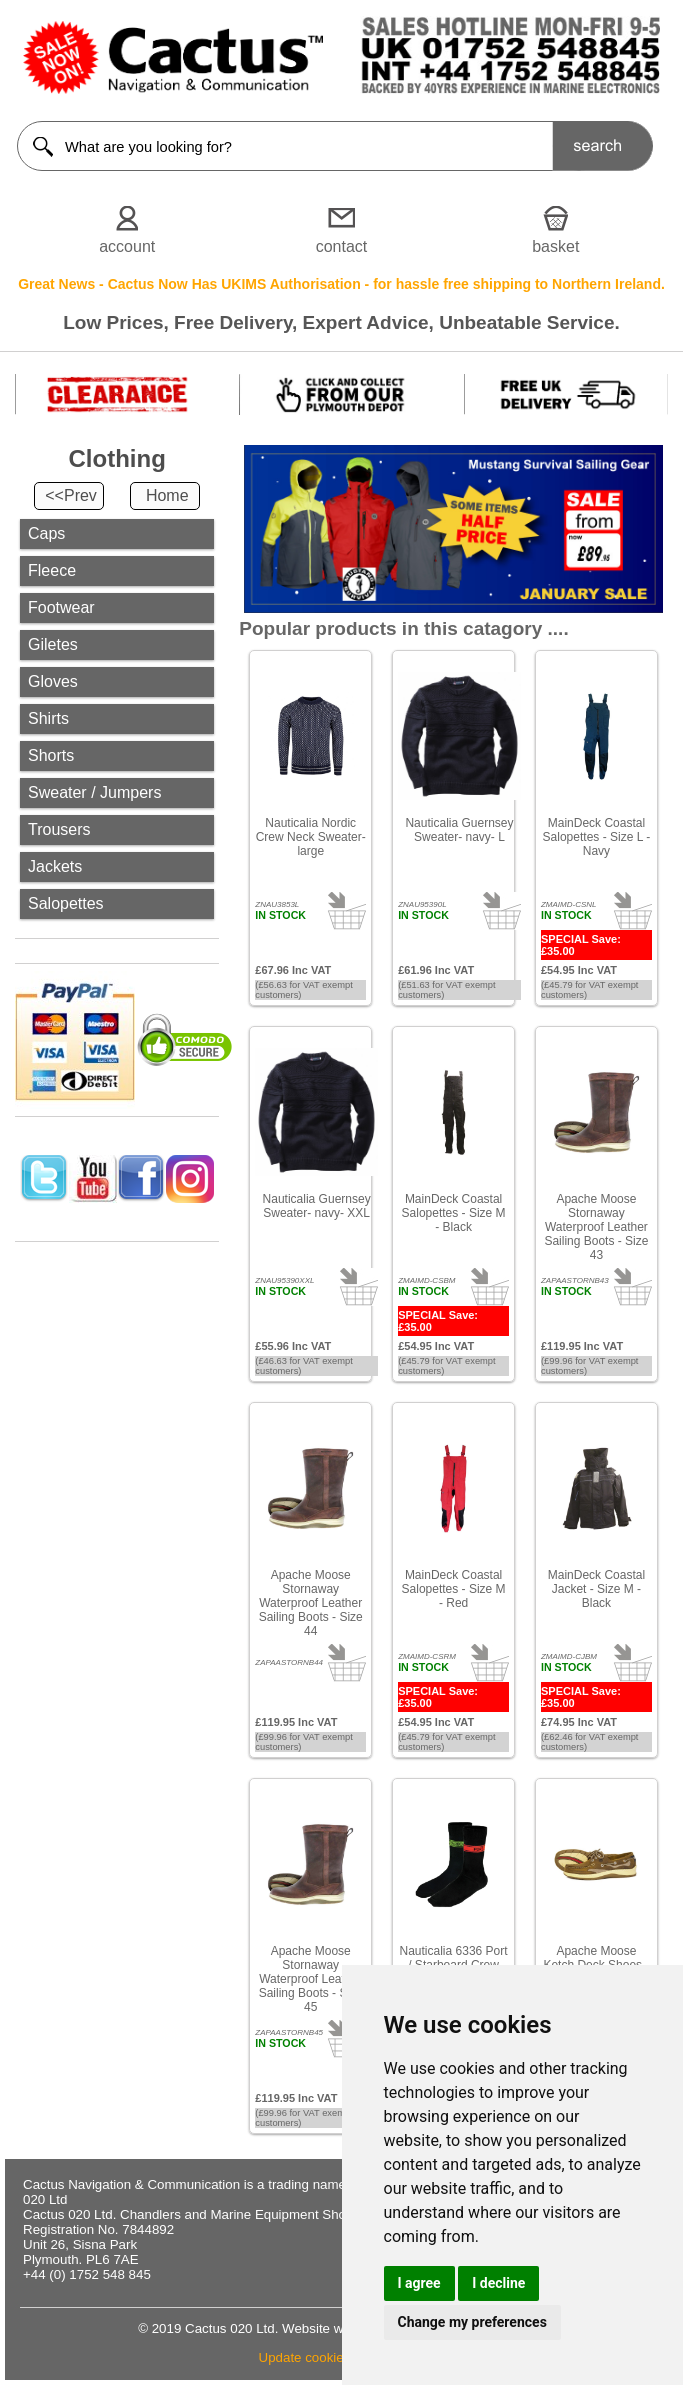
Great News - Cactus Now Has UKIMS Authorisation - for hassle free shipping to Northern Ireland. (341, 284)
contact (342, 246)
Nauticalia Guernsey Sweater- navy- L (459, 830)
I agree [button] (419, 2283)
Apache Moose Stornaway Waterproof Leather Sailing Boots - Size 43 (596, 1227)
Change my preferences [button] (472, 2322)
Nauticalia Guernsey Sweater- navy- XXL (317, 1206)
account (127, 246)
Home (167, 495)
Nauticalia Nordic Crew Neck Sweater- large (311, 837)
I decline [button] (498, 2283)
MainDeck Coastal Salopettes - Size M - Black (454, 1213)
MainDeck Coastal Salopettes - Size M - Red (454, 1589)
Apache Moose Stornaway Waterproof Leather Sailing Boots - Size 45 (311, 1979)
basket (555, 246)
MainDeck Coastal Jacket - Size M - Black (596, 1589)
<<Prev (71, 495)
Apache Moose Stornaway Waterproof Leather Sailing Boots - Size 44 (311, 1603)
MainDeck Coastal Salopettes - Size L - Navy (597, 837)
